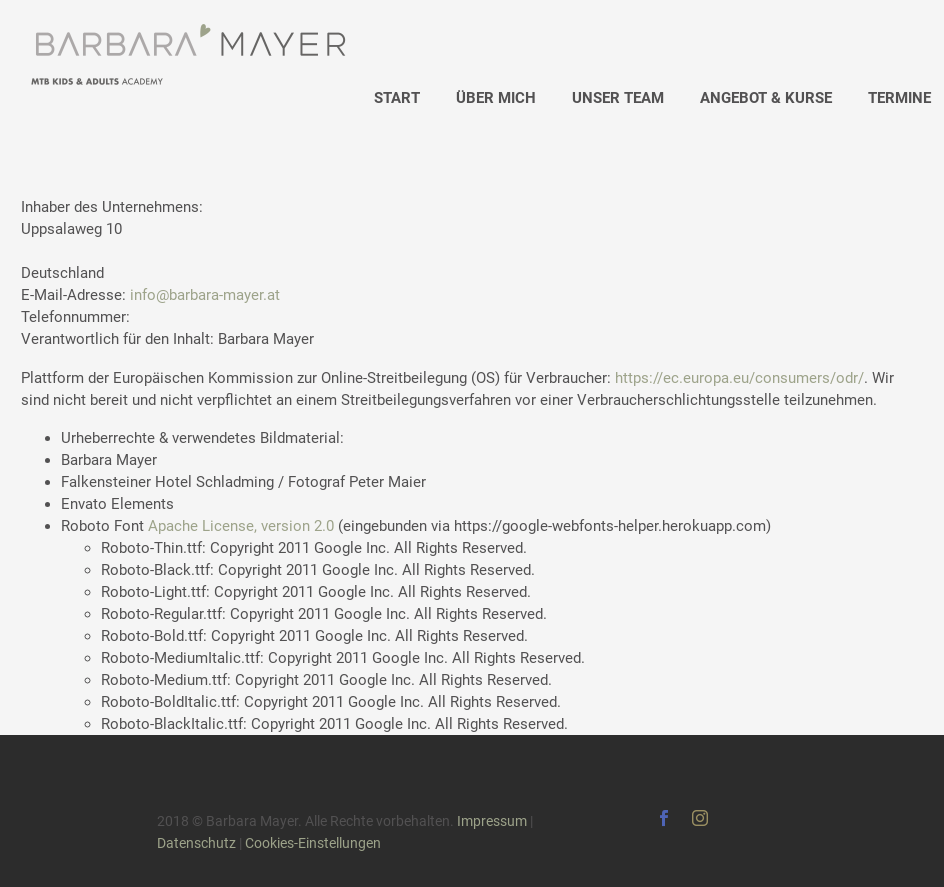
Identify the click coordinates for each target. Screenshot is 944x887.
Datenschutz (196, 843)
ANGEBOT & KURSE (766, 98)
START (397, 98)
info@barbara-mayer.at (205, 295)
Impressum (492, 821)
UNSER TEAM (618, 98)
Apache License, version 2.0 (241, 526)
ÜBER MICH (496, 98)
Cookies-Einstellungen (313, 843)
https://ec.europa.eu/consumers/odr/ (739, 378)
